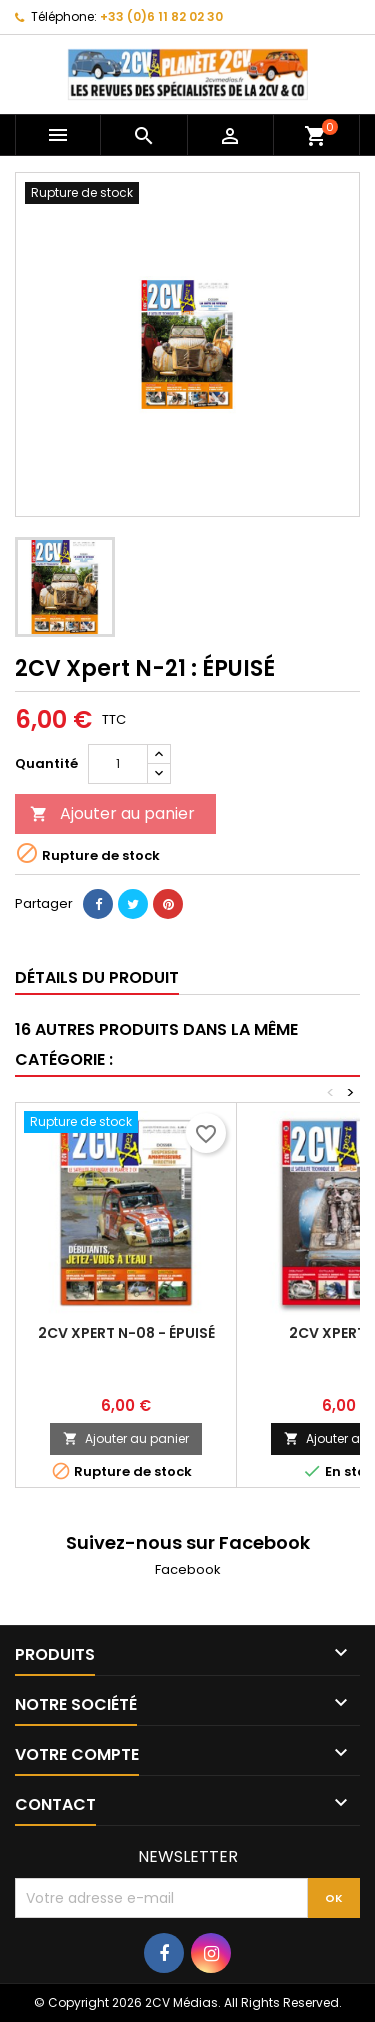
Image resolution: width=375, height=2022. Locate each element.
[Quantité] (118, 764)
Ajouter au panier (112, 813)
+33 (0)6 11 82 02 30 (161, 16)
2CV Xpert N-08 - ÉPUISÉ (126, 1333)
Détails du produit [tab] (97, 977)
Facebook (188, 1569)
